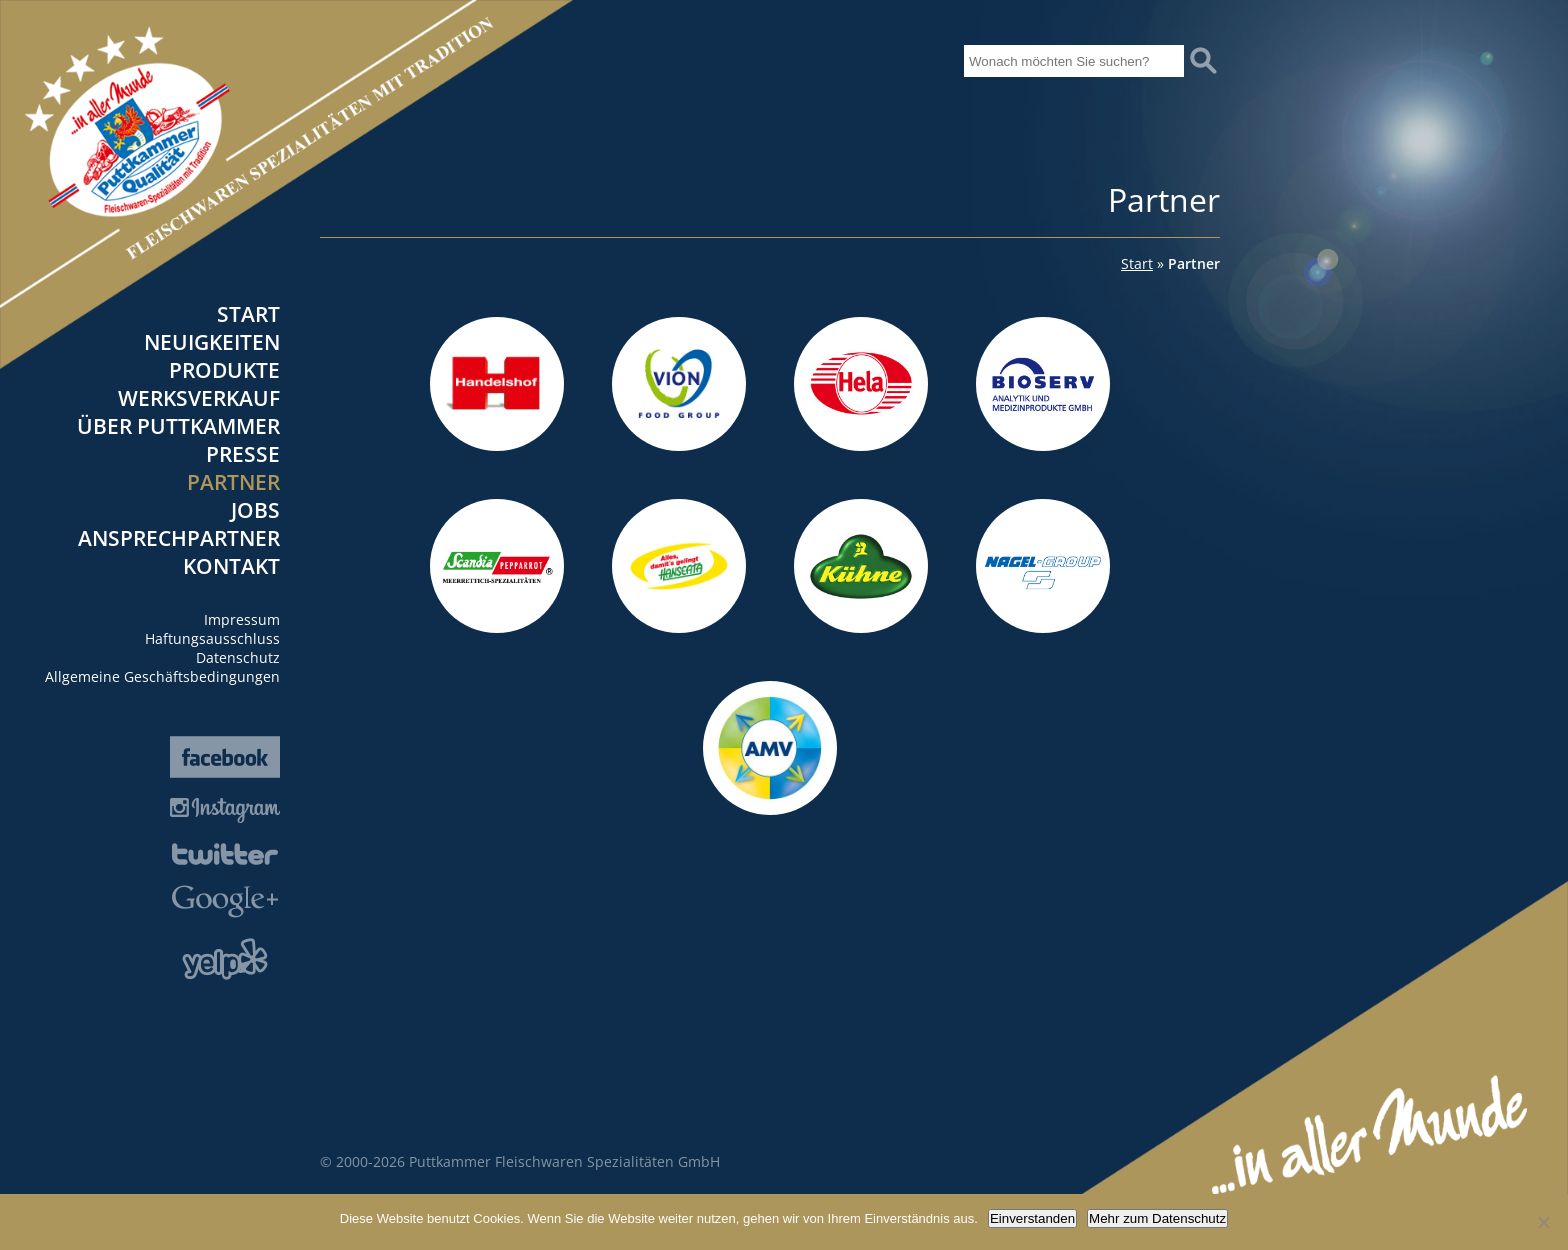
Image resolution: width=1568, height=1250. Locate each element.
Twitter (225, 854)
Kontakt (231, 566)
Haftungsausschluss (212, 638)
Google (225, 901)
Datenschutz (238, 657)
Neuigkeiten (212, 342)
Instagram (225, 810)
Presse (243, 454)
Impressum (242, 619)
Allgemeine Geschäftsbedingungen (162, 676)
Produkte (224, 370)
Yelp (225, 959)
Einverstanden (1032, 1218)
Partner (233, 482)
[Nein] (1543, 1222)
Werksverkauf (199, 398)
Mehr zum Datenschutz (1157, 1218)
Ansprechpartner (179, 538)
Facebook (225, 757)
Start (248, 314)
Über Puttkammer (178, 426)
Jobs (255, 510)
